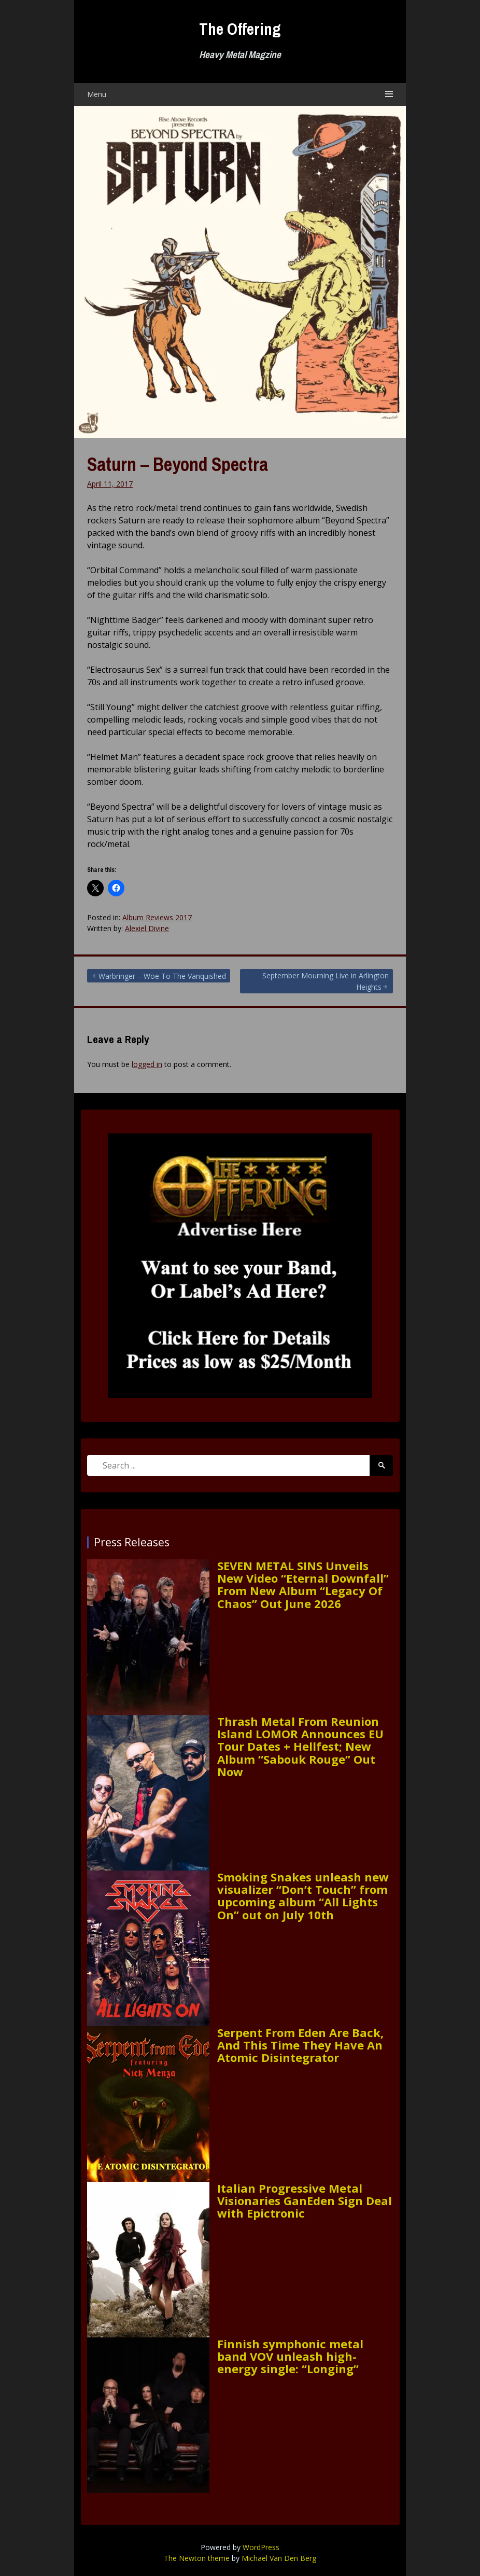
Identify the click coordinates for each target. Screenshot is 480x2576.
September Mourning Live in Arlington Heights (325, 981)
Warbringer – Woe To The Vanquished (162, 976)
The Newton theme (197, 2558)
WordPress (261, 2547)
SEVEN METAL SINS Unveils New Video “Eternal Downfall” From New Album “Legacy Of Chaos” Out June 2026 (303, 1584)
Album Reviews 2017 (157, 917)
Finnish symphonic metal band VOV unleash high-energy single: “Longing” (290, 2356)
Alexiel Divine (147, 928)
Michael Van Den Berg (279, 2558)
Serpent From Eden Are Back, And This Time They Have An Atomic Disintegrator (300, 2045)
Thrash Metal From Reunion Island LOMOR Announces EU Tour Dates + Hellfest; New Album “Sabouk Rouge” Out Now (300, 1746)
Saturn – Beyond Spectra (177, 464)
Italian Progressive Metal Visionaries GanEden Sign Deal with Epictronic (304, 2201)
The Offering (240, 29)
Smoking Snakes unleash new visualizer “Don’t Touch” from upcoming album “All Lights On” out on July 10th (303, 1896)
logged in (147, 1064)
